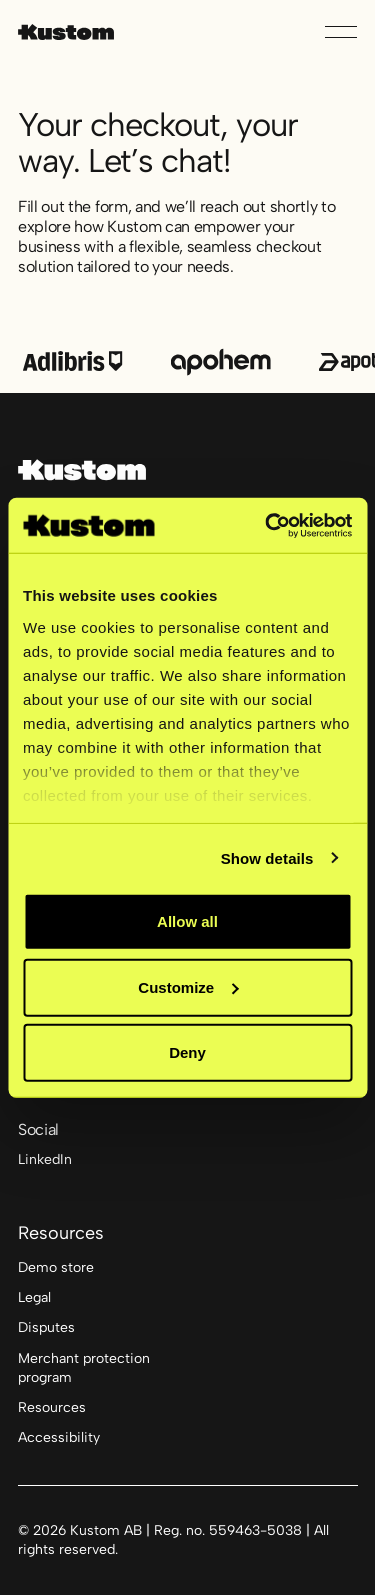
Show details (267, 857)
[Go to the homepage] (82, 470)
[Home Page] (66, 32)
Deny (187, 1052)
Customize (188, 986)
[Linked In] (45, 1161)
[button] (341, 32)
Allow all (187, 921)
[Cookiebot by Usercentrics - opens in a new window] (267, 525)
